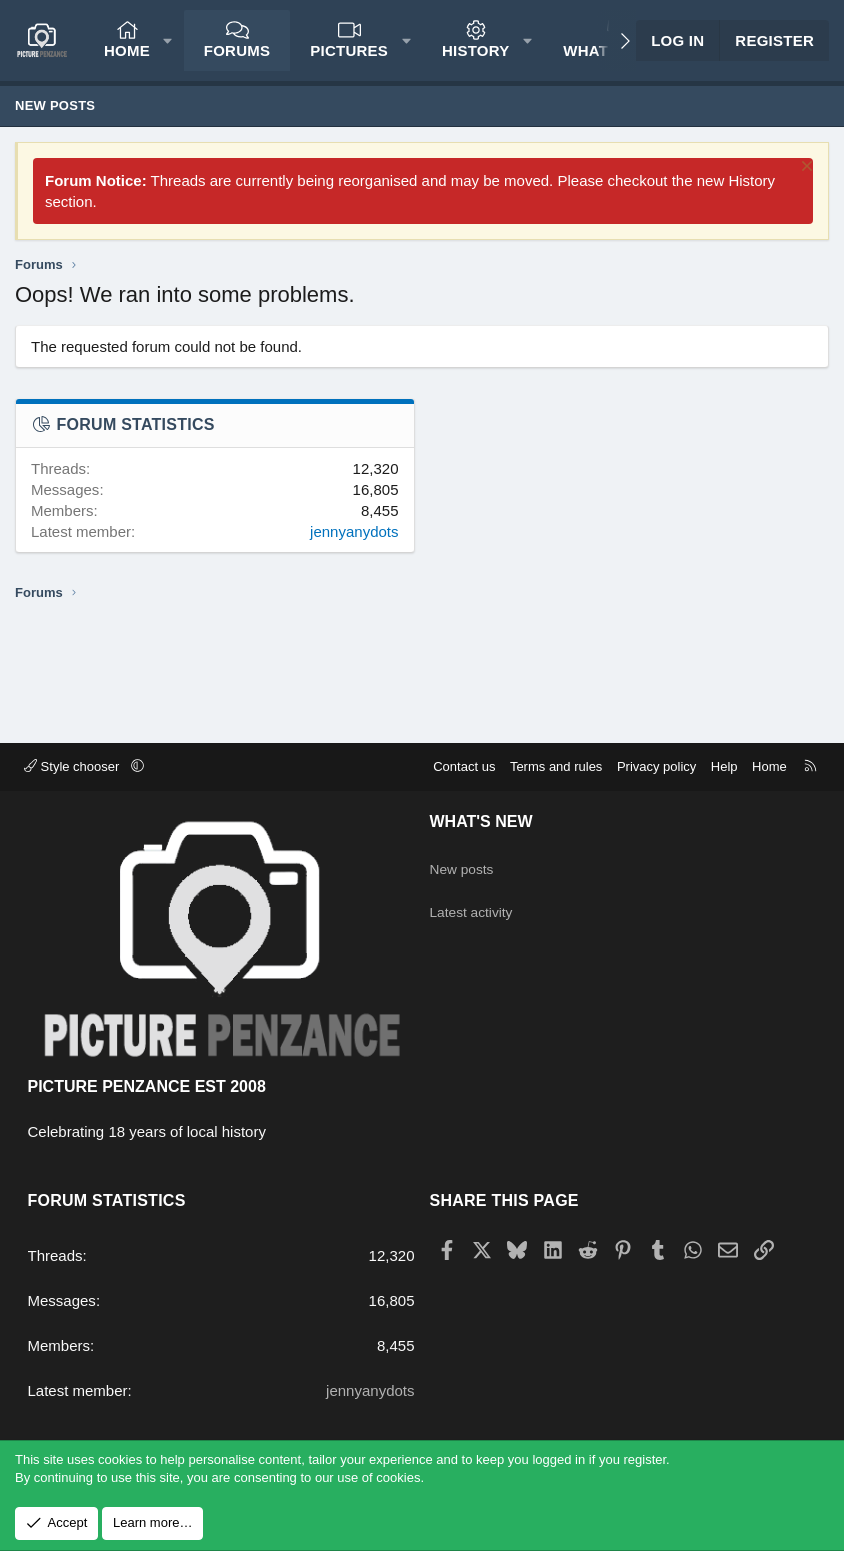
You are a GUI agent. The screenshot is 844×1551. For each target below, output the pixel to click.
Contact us (464, 766)
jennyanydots (354, 531)
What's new (481, 821)
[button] (167, 40)
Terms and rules (556, 766)
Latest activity (475, 903)
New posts (55, 105)
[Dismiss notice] (804, 168)
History (476, 50)
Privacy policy (656, 766)
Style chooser (73, 766)
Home (127, 50)
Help (724, 766)
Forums (237, 50)
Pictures (349, 50)
